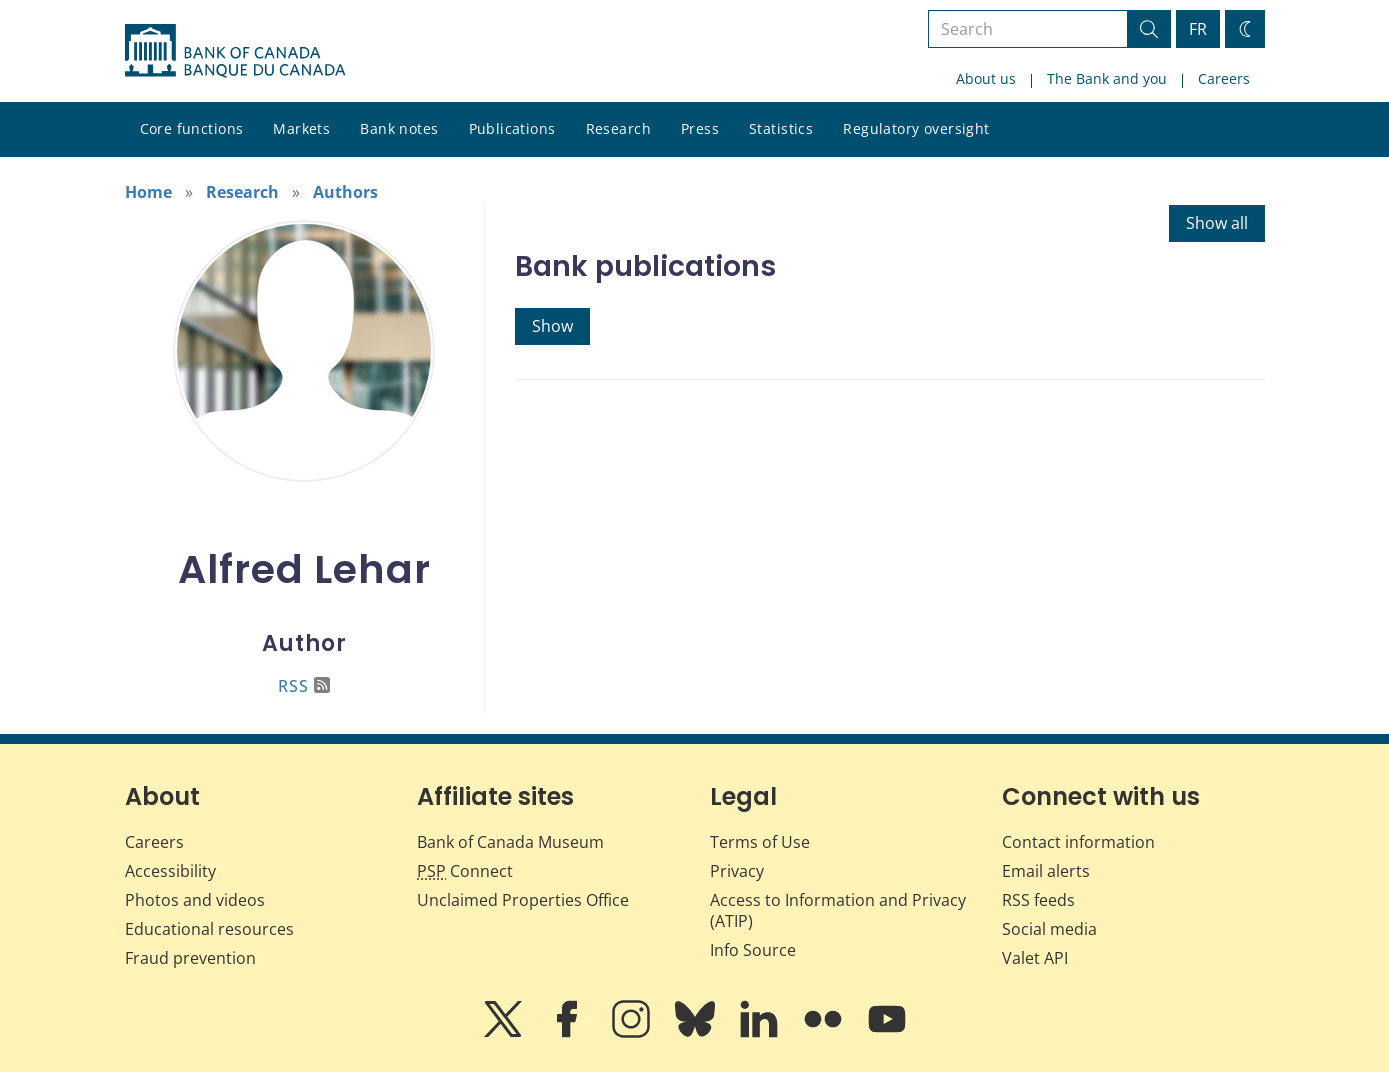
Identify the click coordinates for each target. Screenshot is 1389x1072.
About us (986, 78)
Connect (465, 871)
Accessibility (170, 871)
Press (700, 128)
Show (552, 326)
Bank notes (399, 128)
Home (148, 192)
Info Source (753, 950)
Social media (1049, 929)
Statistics (781, 128)
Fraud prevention (190, 958)
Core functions (192, 128)
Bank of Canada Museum (510, 842)
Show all (1217, 223)
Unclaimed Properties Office (523, 900)
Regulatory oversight (916, 128)
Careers (1224, 78)
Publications (512, 128)
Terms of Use (760, 842)
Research (618, 128)
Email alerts (1046, 871)
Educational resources (209, 929)
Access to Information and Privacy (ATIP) (838, 910)
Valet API (1035, 958)
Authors (345, 192)
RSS (304, 686)
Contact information (1078, 842)
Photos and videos (195, 900)
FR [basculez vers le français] (1198, 29)
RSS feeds (1038, 900)
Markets (301, 128)
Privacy (737, 871)
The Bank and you (1107, 78)
